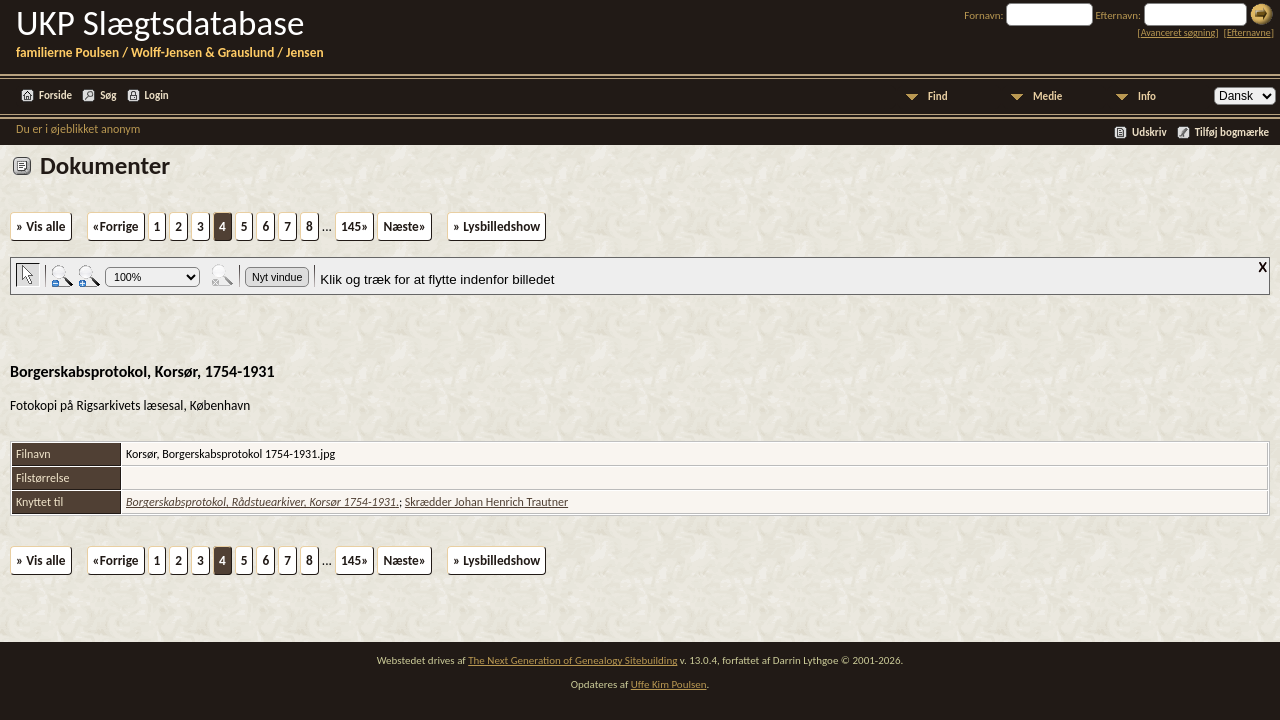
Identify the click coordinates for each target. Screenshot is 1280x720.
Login (157, 95)
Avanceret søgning (1178, 32)
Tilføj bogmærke (1232, 132)
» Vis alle (41, 226)
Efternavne (1249, 32)
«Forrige (116, 226)
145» (354, 226)
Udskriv (1149, 132)
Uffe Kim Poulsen (669, 684)
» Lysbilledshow (496, 226)
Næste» (404, 226)
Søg (108, 95)
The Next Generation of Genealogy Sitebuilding (572, 660)
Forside (55, 95)
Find (938, 96)
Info (1147, 96)
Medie (1047, 96)
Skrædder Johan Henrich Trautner (486, 502)
